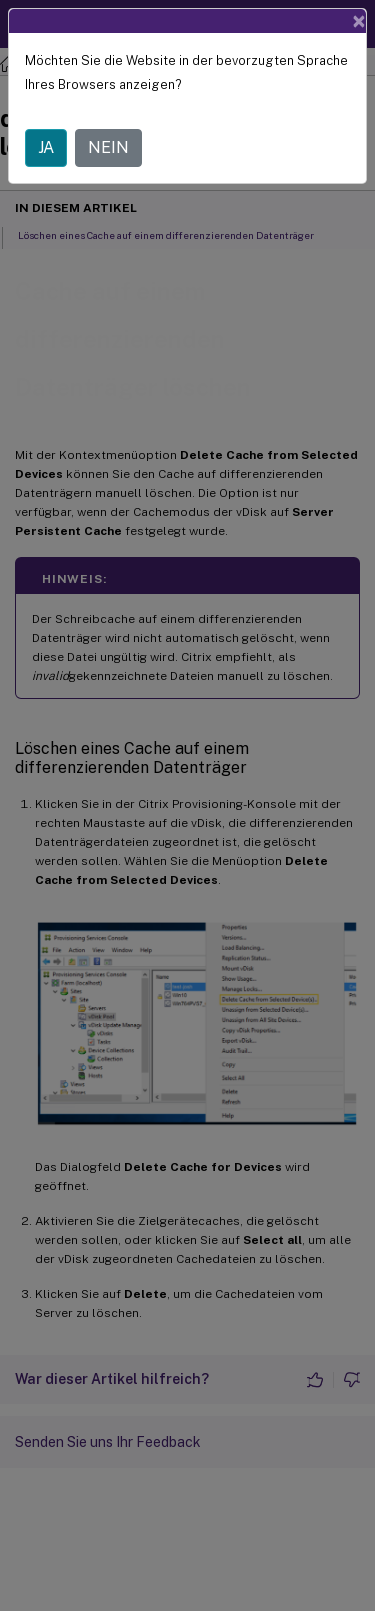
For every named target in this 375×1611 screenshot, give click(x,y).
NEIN (108, 147)
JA (46, 147)
